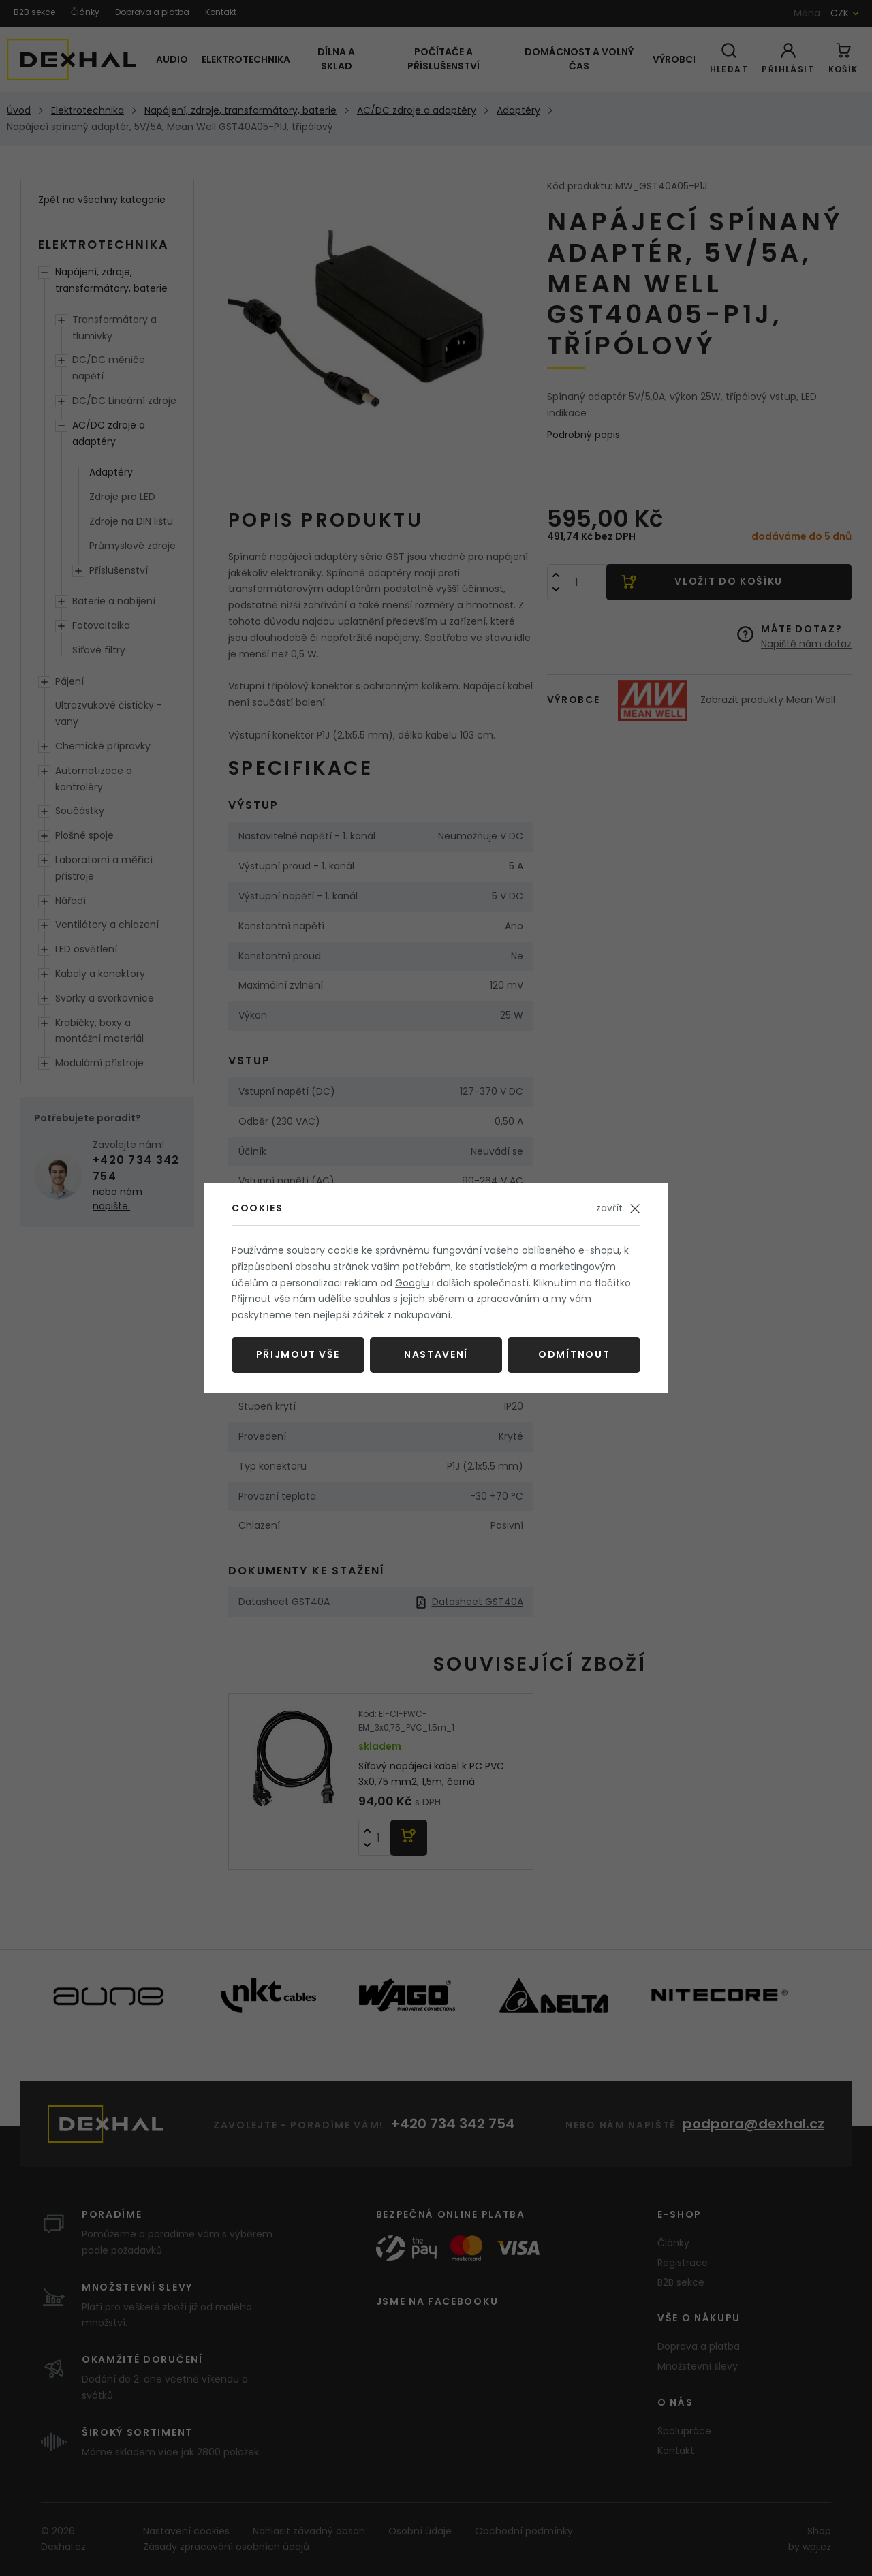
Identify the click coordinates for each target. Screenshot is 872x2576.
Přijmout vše (298, 1354)
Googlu (412, 1283)
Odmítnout (574, 1354)
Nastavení (436, 1354)
